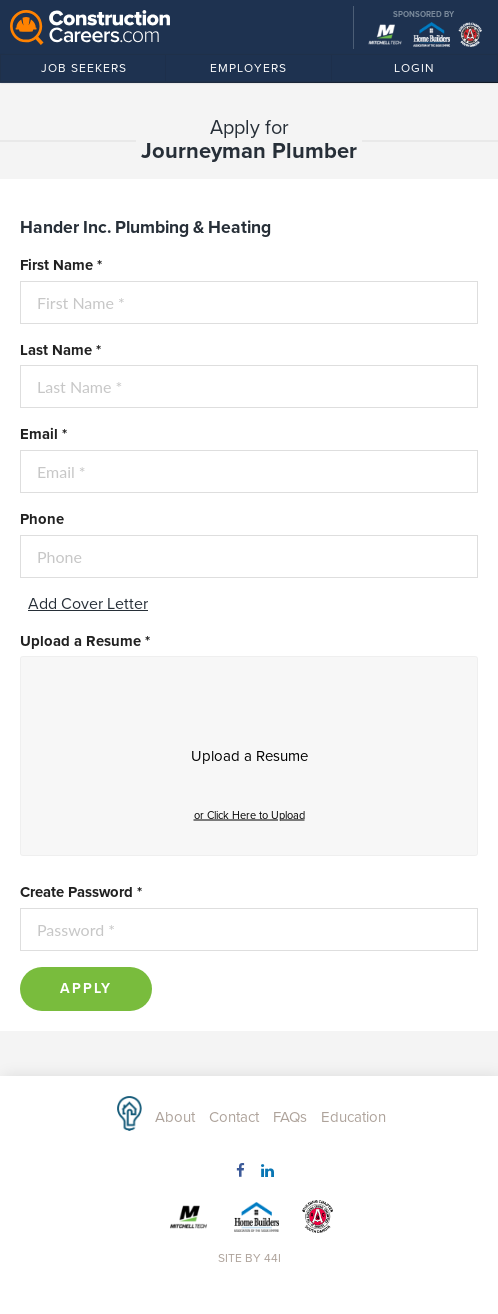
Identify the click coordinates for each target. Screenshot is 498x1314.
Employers (248, 71)
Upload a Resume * (85, 641)
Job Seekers (95, 71)
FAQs (290, 1117)
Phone (42, 519)
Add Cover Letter (88, 604)
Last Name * (60, 350)
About (175, 1117)
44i (272, 1258)
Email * (43, 434)
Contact (234, 1117)
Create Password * (81, 892)
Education (353, 1117)
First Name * (61, 265)
